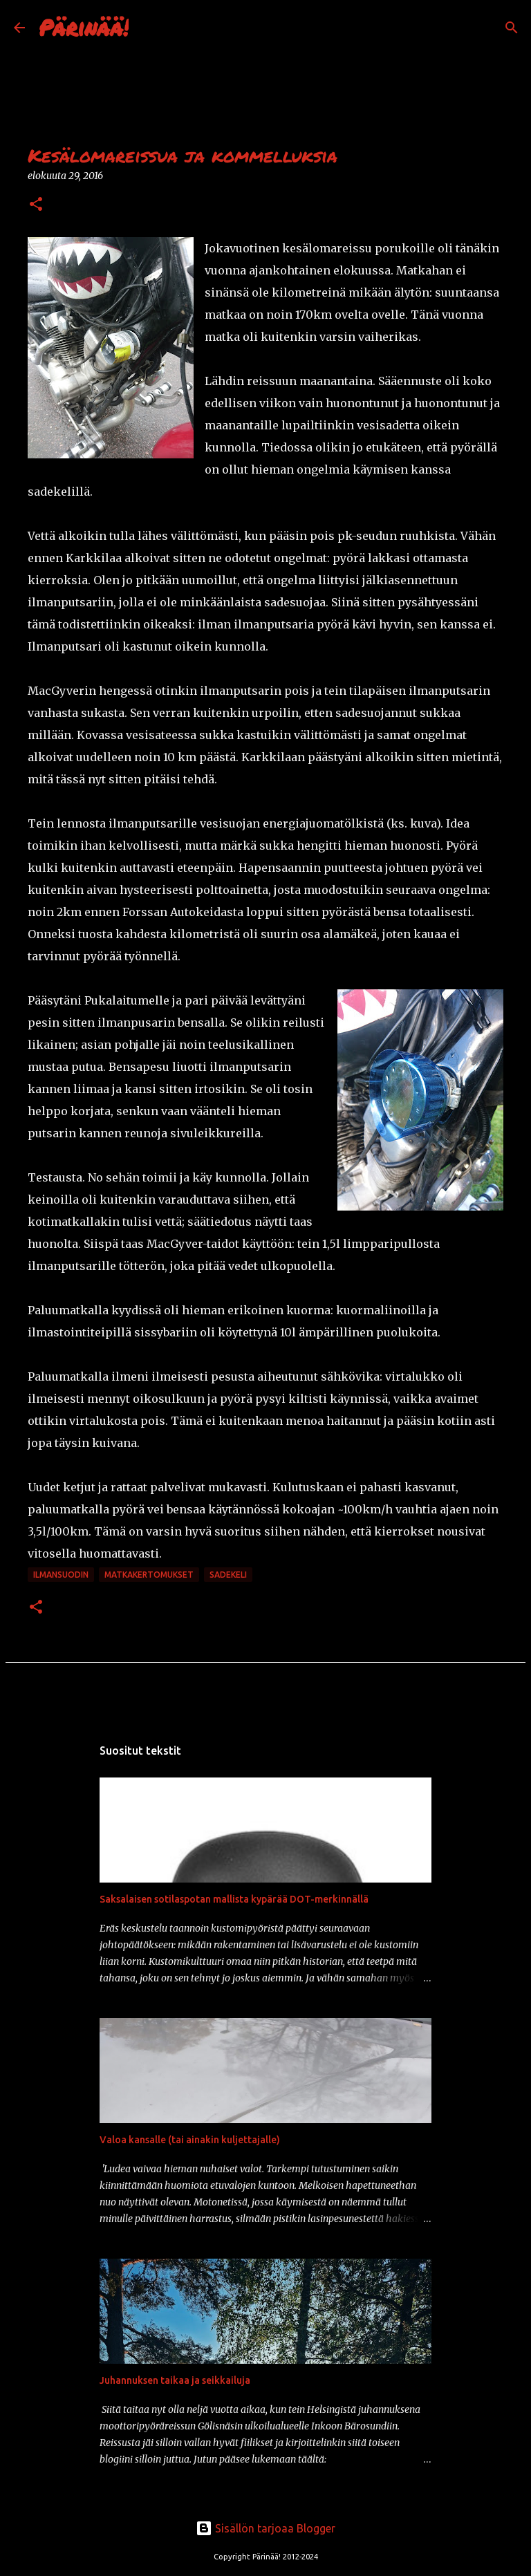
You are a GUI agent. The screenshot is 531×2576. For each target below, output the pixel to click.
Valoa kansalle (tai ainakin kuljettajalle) (190, 2139)
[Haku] (148, 27)
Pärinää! (84, 27)
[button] (36, 205)
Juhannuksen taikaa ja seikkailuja (175, 2380)
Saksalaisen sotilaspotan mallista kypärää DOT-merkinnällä (234, 1899)
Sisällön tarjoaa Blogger (265, 2528)
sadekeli (228, 1574)
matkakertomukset (149, 1574)
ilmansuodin (60, 1574)
